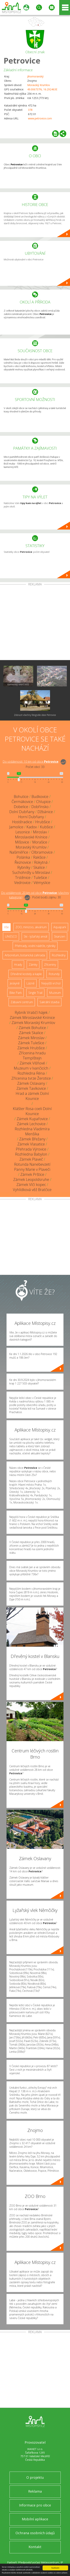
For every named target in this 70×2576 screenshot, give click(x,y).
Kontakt (35, 2547)
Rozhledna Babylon (31, 1154)
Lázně (30, 983)
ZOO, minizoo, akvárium (31, 927)
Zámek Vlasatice (31, 1144)
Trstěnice (22, 877)
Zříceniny (50, 965)
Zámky (33, 965)
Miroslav (40, 831)
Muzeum (55, 993)
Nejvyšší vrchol (50, 983)
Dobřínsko (40, 806)
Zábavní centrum (22, 1002)
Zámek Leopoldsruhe (31, 1179)
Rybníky (23, 867)
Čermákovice (22, 801)
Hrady (18, 965)
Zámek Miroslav (31, 1037)
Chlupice (43, 801)
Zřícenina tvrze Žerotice (31, 1078)
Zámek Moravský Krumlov (33, 1022)
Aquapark (59, 927)
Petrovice (22, 60)
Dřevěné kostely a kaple (26, 974)
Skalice (39, 867)
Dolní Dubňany (21, 811)
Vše (6, 927)
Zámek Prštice (32, 1174)
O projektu (35, 2477)
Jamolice (16, 826)
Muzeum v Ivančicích (31, 1068)
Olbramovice (42, 852)
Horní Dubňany (31, 816)
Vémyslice (42, 882)
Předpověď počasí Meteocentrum (38, 2562)
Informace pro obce (35, 2505)
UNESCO (11, 936)
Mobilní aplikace (35, 2519)
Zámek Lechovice (31, 1123)
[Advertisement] (35, 623)
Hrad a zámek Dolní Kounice (32, 1096)
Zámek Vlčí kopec (31, 1184)
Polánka (23, 857)
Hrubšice (42, 821)
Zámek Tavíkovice (31, 1088)
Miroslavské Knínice (31, 837)
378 (30, 110)
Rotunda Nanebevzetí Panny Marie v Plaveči (32, 1167)
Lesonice (22, 831)
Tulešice (40, 877)
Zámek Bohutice (32, 1027)
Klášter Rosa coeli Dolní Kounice (32, 1111)
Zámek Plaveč (31, 1159)
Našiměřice (19, 852)
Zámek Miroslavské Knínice (32, 1017)
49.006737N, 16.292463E (42, 89)
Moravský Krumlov (38, 85)
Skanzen (59, 936)
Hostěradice (22, 821)
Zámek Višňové (32, 1063)
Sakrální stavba (49, 1002)
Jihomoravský (35, 76)
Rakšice (39, 857)
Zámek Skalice (31, 1032)
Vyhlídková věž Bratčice (32, 1189)
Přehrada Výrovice (31, 1149)
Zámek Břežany (32, 1139)
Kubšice (46, 826)
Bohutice (21, 796)
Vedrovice (22, 882)
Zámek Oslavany (31, 1083)
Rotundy (54, 974)
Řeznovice (23, 862)
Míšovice (22, 842)
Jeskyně (15, 983)
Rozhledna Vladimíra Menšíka (32, 1131)
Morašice (39, 842)
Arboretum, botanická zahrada (25, 955)
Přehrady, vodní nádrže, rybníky (35, 946)
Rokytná (41, 862)
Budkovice (40, 796)
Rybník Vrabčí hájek (31, 1012)
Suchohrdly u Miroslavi (31, 872)
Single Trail (35, 993)
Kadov (32, 826)
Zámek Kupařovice (32, 1118)
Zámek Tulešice (31, 1042)
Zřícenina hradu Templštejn (32, 1055)
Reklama (35, 2491)
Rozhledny (59, 955)
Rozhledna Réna (31, 1073)
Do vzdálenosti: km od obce (30, 762)
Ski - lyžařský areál (35, 936)
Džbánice (45, 811)
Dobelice (21, 806)
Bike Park (15, 993)
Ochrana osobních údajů (35, 2533)
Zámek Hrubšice (31, 1047)
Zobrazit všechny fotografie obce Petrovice (35, 715)
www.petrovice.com (40, 118)
